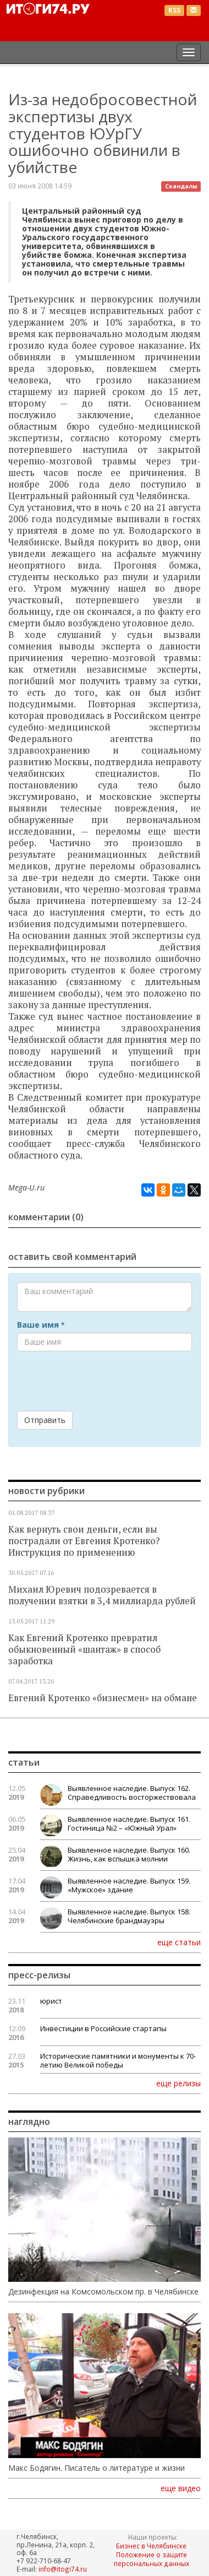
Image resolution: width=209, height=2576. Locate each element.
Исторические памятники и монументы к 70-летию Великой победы (118, 2060)
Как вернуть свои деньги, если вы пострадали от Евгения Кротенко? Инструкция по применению (84, 1540)
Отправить (44, 1420)
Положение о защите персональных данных (151, 2559)
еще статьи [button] (179, 1942)
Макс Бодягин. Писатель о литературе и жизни (96, 2468)
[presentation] (100, 1381)
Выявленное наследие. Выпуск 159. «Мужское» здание (129, 1885)
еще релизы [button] (178, 2083)
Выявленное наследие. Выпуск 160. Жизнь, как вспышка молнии (129, 1854)
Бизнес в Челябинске (151, 2545)
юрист (51, 2001)
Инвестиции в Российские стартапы (103, 2028)
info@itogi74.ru (62, 2568)
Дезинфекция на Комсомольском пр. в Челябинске (103, 2291)
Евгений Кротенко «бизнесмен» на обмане (102, 1698)
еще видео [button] (181, 2488)
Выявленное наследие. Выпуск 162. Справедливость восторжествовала (132, 1792)
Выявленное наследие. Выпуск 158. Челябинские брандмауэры (129, 1916)
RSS (174, 10)
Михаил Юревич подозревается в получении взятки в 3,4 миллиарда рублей (102, 1595)
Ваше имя (40, 1325)
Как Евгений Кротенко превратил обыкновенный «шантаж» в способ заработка (84, 1649)
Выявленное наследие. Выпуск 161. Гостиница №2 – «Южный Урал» (129, 1823)
